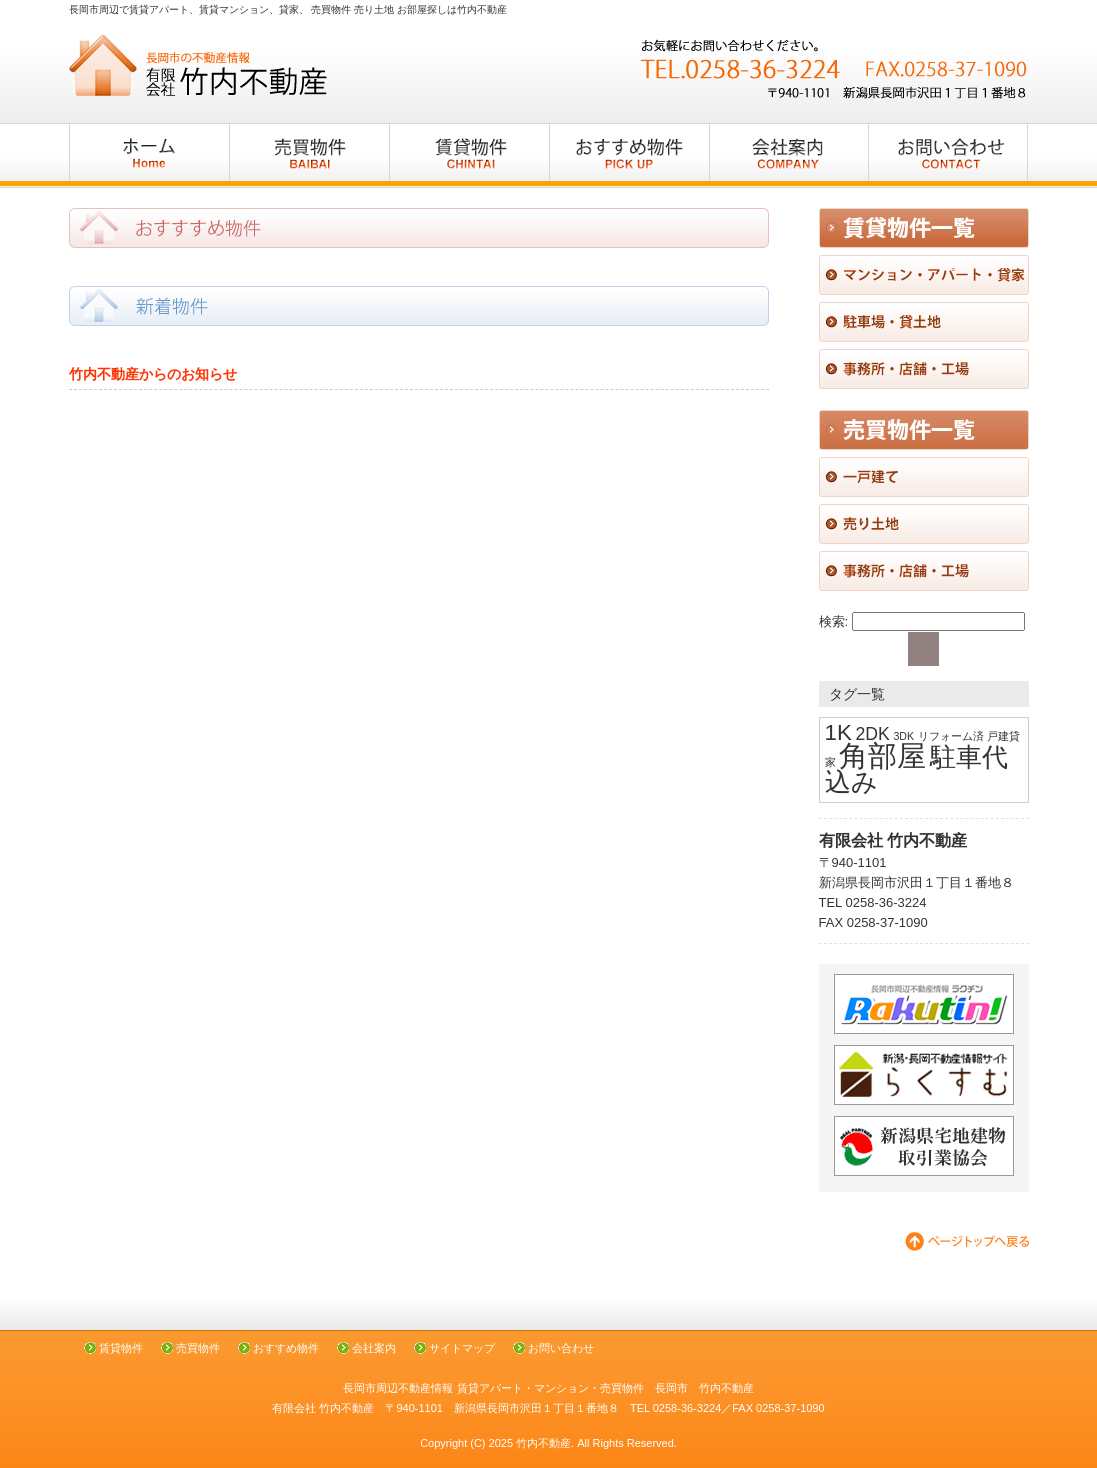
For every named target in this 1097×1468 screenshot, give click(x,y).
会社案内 (374, 1348)
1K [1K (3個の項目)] (838, 732)
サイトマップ (462, 1348)
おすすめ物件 (286, 1348)
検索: (834, 621)
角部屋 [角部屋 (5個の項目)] (882, 755)
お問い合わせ (561, 1348)
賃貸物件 (121, 1348)
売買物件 (198, 1348)
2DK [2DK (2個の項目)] (872, 734)
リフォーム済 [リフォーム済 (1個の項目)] (951, 736)
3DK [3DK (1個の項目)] (903, 736)
